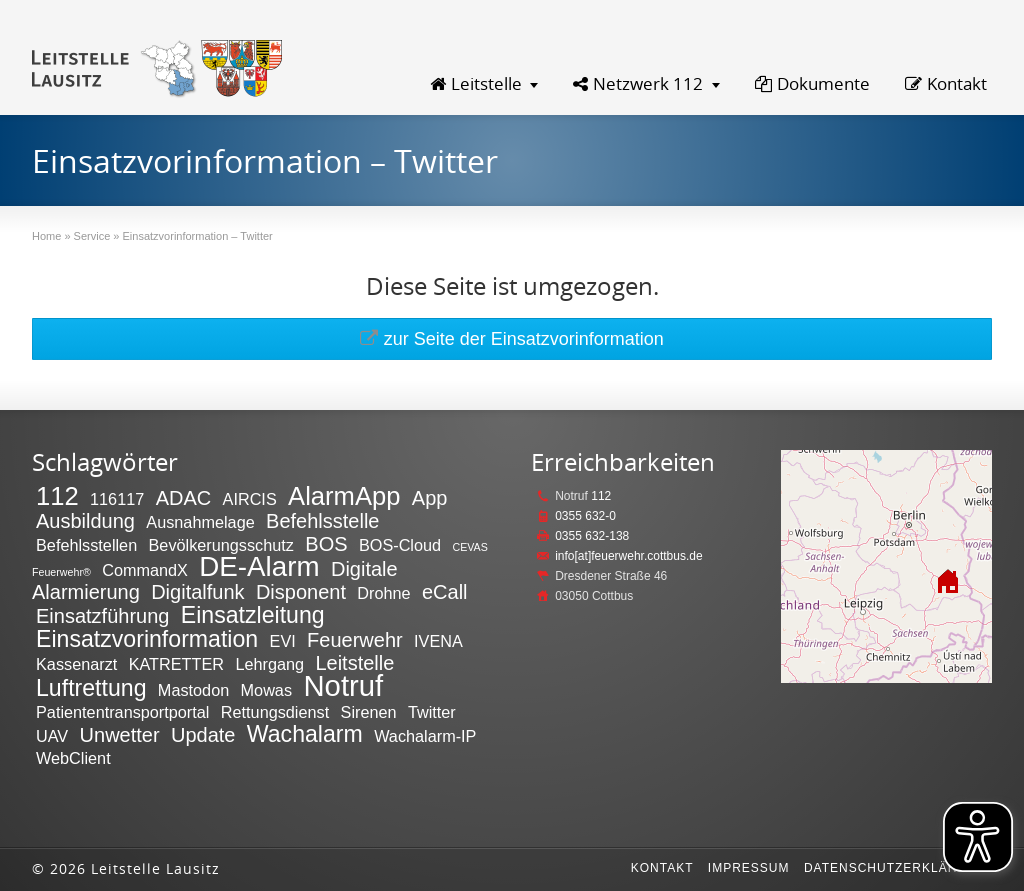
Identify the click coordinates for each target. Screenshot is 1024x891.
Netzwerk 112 (638, 83)
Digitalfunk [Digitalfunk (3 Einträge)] (197, 592)
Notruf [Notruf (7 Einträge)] (343, 685)
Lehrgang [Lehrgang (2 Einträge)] (269, 664)
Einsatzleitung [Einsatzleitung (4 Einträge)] (253, 615)
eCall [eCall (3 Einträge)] (445, 592)
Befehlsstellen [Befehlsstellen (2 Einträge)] (86, 545)
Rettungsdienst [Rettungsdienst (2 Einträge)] (275, 712)
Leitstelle (476, 83)
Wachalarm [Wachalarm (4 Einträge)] (305, 734)
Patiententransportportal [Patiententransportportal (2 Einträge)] (122, 712)
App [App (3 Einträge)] (430, 498)
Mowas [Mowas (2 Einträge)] (266, 690)
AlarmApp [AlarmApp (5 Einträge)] (344, 496)
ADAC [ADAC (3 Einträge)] (184, 498)
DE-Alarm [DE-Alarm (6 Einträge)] (259, 566)
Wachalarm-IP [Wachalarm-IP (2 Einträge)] (425, 736)
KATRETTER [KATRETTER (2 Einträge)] (176, 664)
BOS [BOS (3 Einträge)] (326, 544)
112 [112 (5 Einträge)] (57, 496)
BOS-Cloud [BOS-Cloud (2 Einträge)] (400, 545)
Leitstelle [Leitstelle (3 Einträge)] (354, 663)
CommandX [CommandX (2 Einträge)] (145, 570)
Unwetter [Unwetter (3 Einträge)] (120, 735)
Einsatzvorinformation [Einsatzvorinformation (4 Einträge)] (147, 639)
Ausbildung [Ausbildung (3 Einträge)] (85, 521)
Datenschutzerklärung (895, 868)
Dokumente (812, 83)
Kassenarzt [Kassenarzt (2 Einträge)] (76, 664)
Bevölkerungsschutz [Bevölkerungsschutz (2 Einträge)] (221, 545)
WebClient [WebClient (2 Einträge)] (73, 758)
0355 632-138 (592, 536)
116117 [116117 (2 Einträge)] (117, 499)
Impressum (749, 868)
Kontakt (946, 83)
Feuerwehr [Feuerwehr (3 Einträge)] (355, 640)
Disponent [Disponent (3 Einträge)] (301, 592)
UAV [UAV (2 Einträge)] (52, 736)
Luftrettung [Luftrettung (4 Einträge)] (91, 688)
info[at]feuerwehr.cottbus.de (628, 556)
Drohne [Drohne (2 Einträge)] (383, 593)
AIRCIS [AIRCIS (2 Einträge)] (250, 499)
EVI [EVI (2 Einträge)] (283, 641)
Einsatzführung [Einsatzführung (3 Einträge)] (102, 616)
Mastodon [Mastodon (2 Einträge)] (193, 690)
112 (601, 496)
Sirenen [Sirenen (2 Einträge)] (369, 712)
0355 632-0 (585, 516)
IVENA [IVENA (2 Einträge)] (438, 641)
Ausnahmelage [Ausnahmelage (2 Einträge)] (200, 522)
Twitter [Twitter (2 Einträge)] (432, 712)
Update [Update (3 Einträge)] (203, 735)
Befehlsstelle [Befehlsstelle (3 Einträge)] (322, 521)
